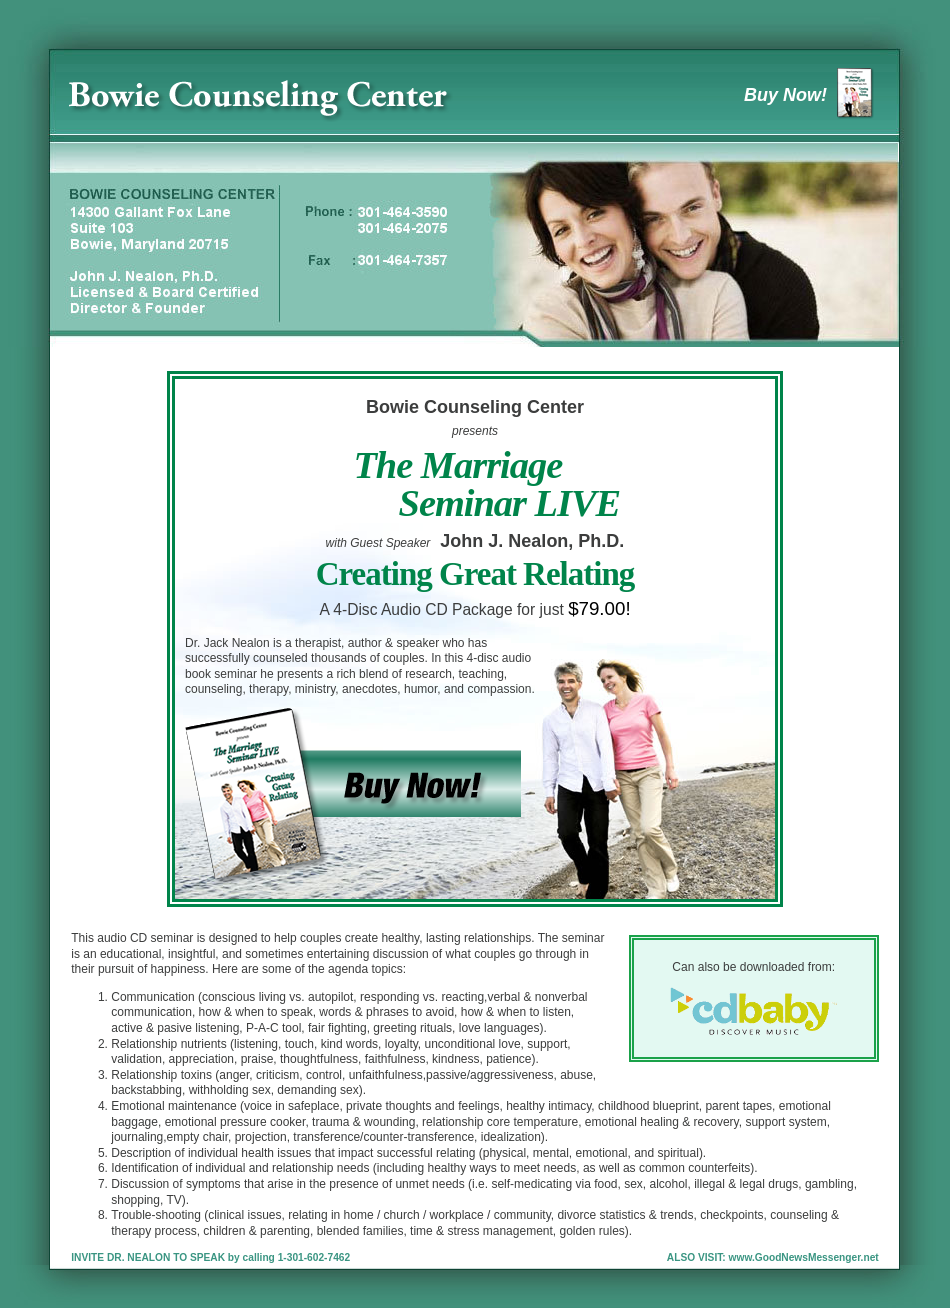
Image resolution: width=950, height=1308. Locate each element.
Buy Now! (814, 95)
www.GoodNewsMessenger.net (804, 1257)
